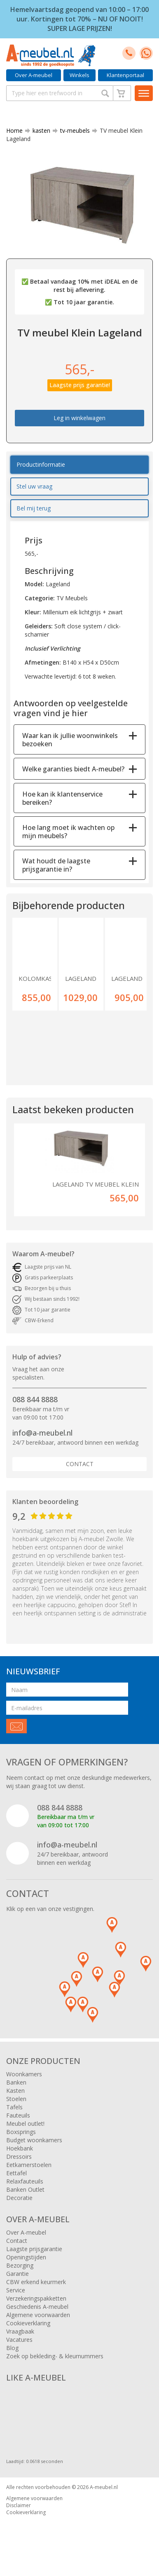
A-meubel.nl (104, 2487)
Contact (80, 1464)
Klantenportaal (125, 75)
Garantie (17, 2274)
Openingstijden (26, 2257)
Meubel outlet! (25, 2123)
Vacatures (19, 2339)
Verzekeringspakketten (36, 2298)
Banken (16, 2082)
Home (14, 130)
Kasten (15, 2090)
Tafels (14, 2107)
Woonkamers (24, 2074)
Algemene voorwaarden (38, 2315)
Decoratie (19, 2198)
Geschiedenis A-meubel (37, 2306)
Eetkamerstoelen (28, 2165)
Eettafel (16, 2173)
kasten (38, 130)
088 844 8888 (35, 1399)
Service (15, 2290)
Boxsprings (21, 2132)
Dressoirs (19, 2156)
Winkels (79, 75)
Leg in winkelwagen (79, 418)
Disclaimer (18, 2505)
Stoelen (16, 2099)
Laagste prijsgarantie (34, 2249)
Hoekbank (19, 2148)
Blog (12, 2348)
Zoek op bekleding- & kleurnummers (54, 2356)
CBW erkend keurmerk (36, 2282)
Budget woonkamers (34, 2140)
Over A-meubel (33, 75)
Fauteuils (18, 2115)
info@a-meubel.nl (42, 1433)
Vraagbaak (20, 2331)
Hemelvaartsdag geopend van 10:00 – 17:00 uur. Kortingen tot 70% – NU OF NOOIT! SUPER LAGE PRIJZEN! (79, 19)
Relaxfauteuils (24, 2181)
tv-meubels (71, 130)
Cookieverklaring (28, 2323)
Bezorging (19, 2265)
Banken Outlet (25, 2189)
